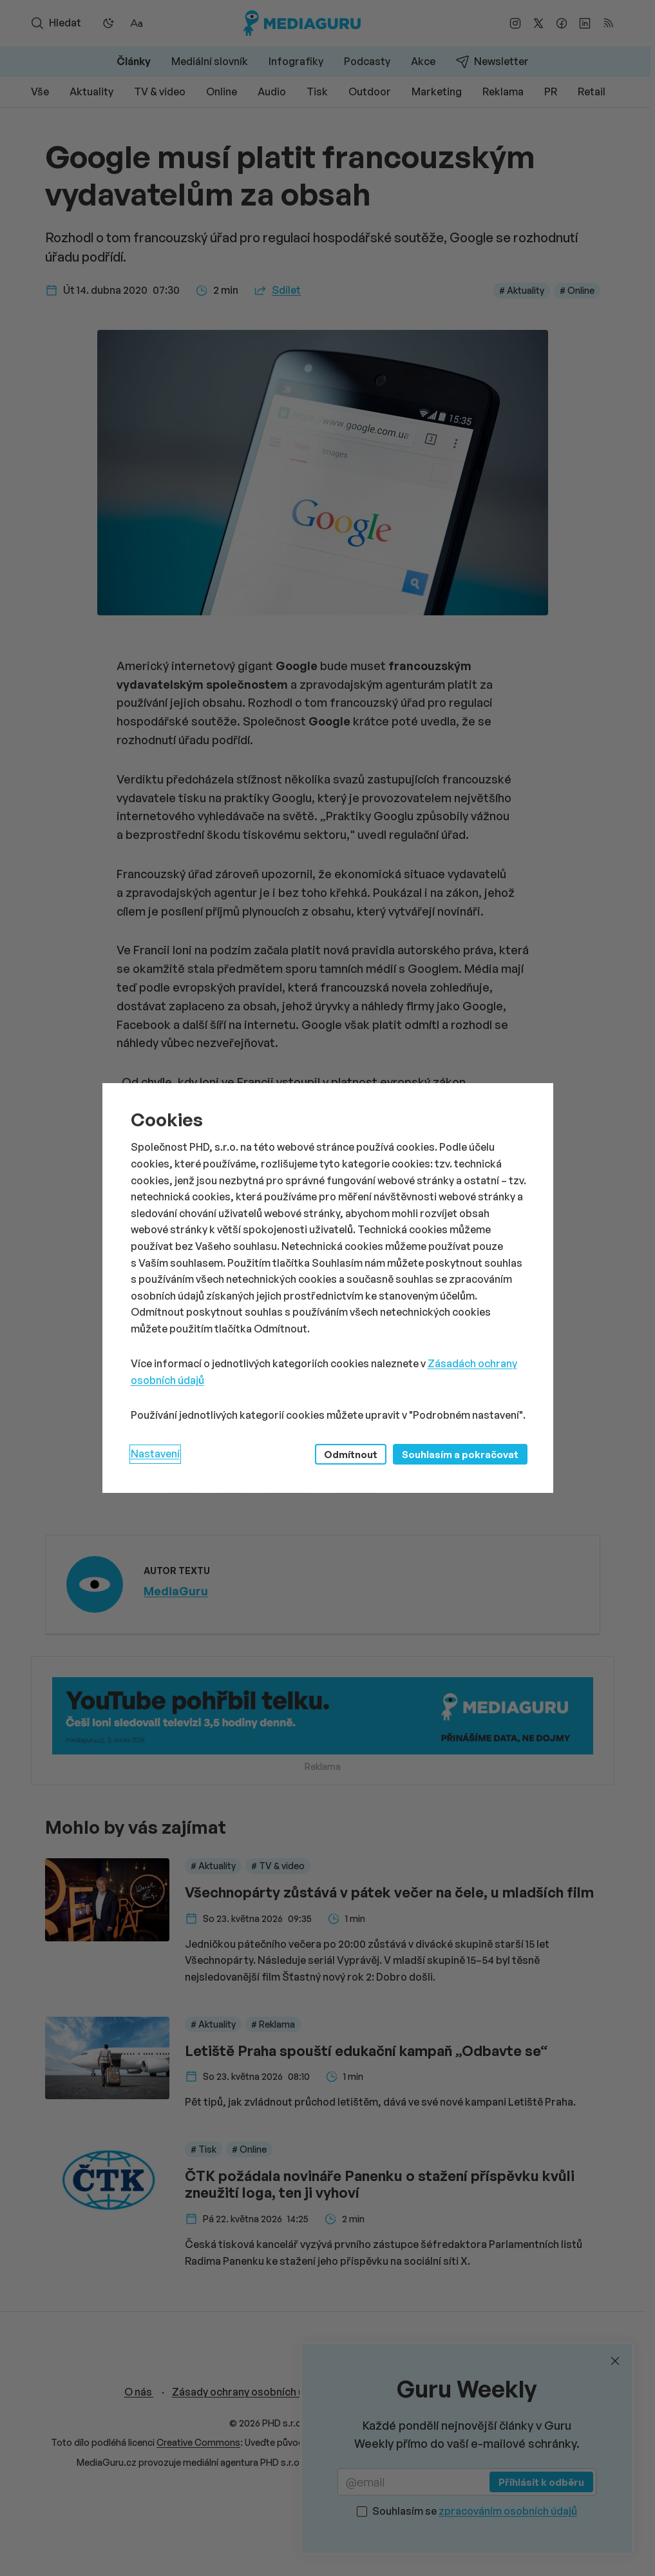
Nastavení (155, 1453)
